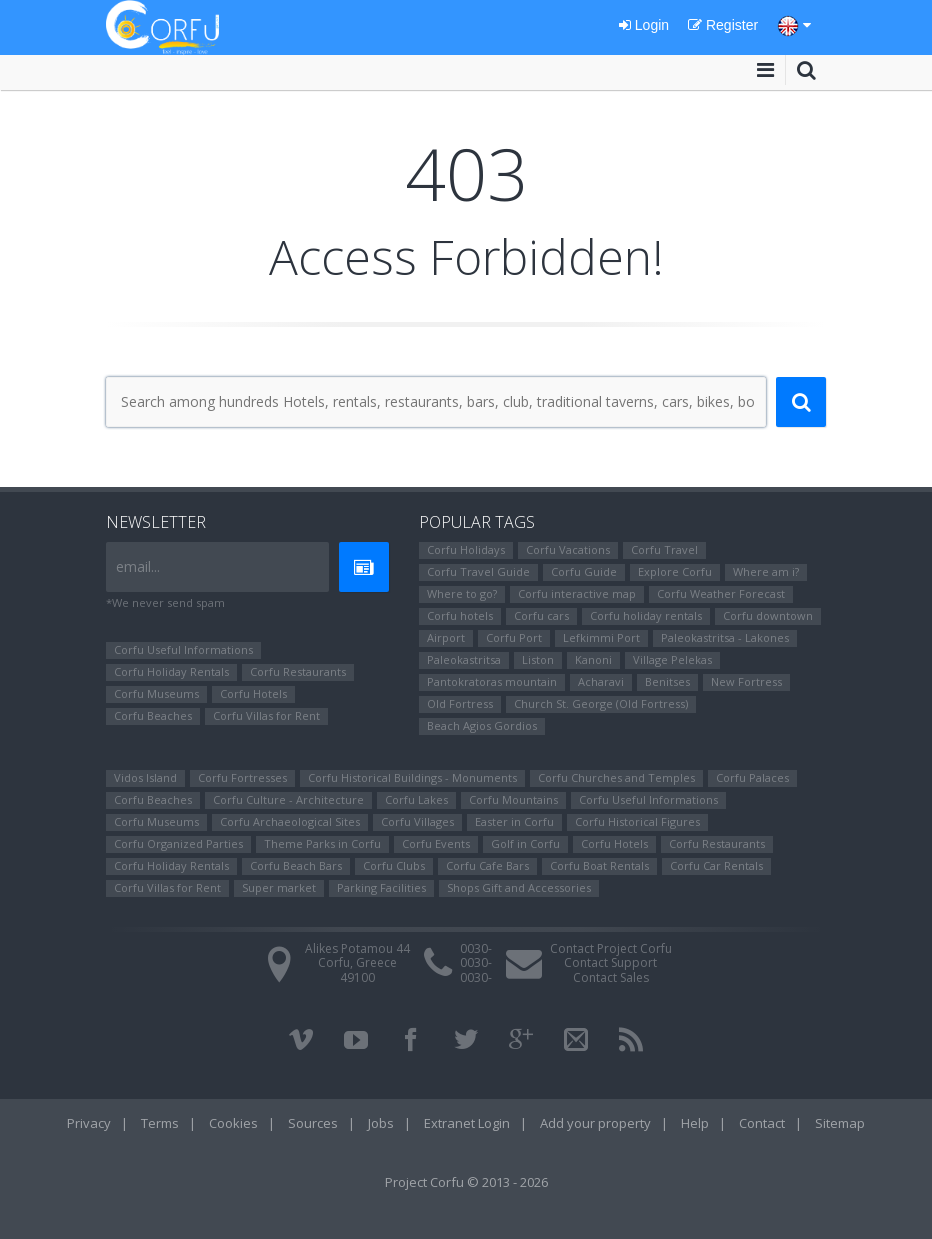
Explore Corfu (675, 571)
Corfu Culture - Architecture (288, 799)
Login (644, 25)
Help (695, 1123)
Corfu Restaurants (298, 671)
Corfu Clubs (394, 865)
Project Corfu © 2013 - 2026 (466, 1182)
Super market (279, 887)
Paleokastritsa (464, 659)
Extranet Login (467, 1123)
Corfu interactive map (577, 593)
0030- (476, 948)
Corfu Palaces (752, 777)
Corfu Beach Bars (296, 865)
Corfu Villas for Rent (266, 715)
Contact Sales (611, 977)
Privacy (89, 1123)
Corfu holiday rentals (646, 615)
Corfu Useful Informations (183, 649)
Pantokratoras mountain (492, 681)
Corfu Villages (417, 821)
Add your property (595, 1123)
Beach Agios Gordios (482, 725)
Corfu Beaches (153, 715)
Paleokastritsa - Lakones (725, 637)
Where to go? (462, 593)
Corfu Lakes (416, 799)
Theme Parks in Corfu (322, 843)
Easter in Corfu (514, 821)
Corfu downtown (768, 615)
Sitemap (840, 1123)
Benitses (667, 681)
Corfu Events (436, 843)
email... (138, 566)
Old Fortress (460, 703)
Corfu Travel (664, 549)
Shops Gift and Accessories (519, 887)
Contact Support (610, 962)
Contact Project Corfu (611, 948)
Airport (446, 637)
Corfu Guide (584, 571)
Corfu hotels (460, 615)
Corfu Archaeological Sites (290, 821)
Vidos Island (145, 777)
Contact (762, 1123)
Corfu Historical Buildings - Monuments (412, 777)
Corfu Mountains (513, 799)
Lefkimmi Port (601, 637)
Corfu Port (514, 637)
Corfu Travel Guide (478, 571)
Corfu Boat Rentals (599, 865)
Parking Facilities (381, 887)
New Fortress (746, 681)
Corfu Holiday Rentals (171, 671)
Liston (538, 659)
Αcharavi (601, 681)
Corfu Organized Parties (178, 843)
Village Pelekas (672, 659)
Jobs (381, 1123)
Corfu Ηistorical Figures (637, 821)
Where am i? (766, 571)
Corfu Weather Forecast (721, 593)
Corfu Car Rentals (716, 865)
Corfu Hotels (253, 693)
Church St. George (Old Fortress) (601, 703)
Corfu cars (541, 615)
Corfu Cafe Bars (487, 865)
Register (723, 25)
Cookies (233, 1123)
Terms (160, 1123)
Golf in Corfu (525, 843)
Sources (313, 1123)
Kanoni (593, 659)
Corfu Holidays (466, 549)
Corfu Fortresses (242, 777)
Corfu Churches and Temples (616, 777)
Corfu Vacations (568, 549)
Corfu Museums (156, 693)
